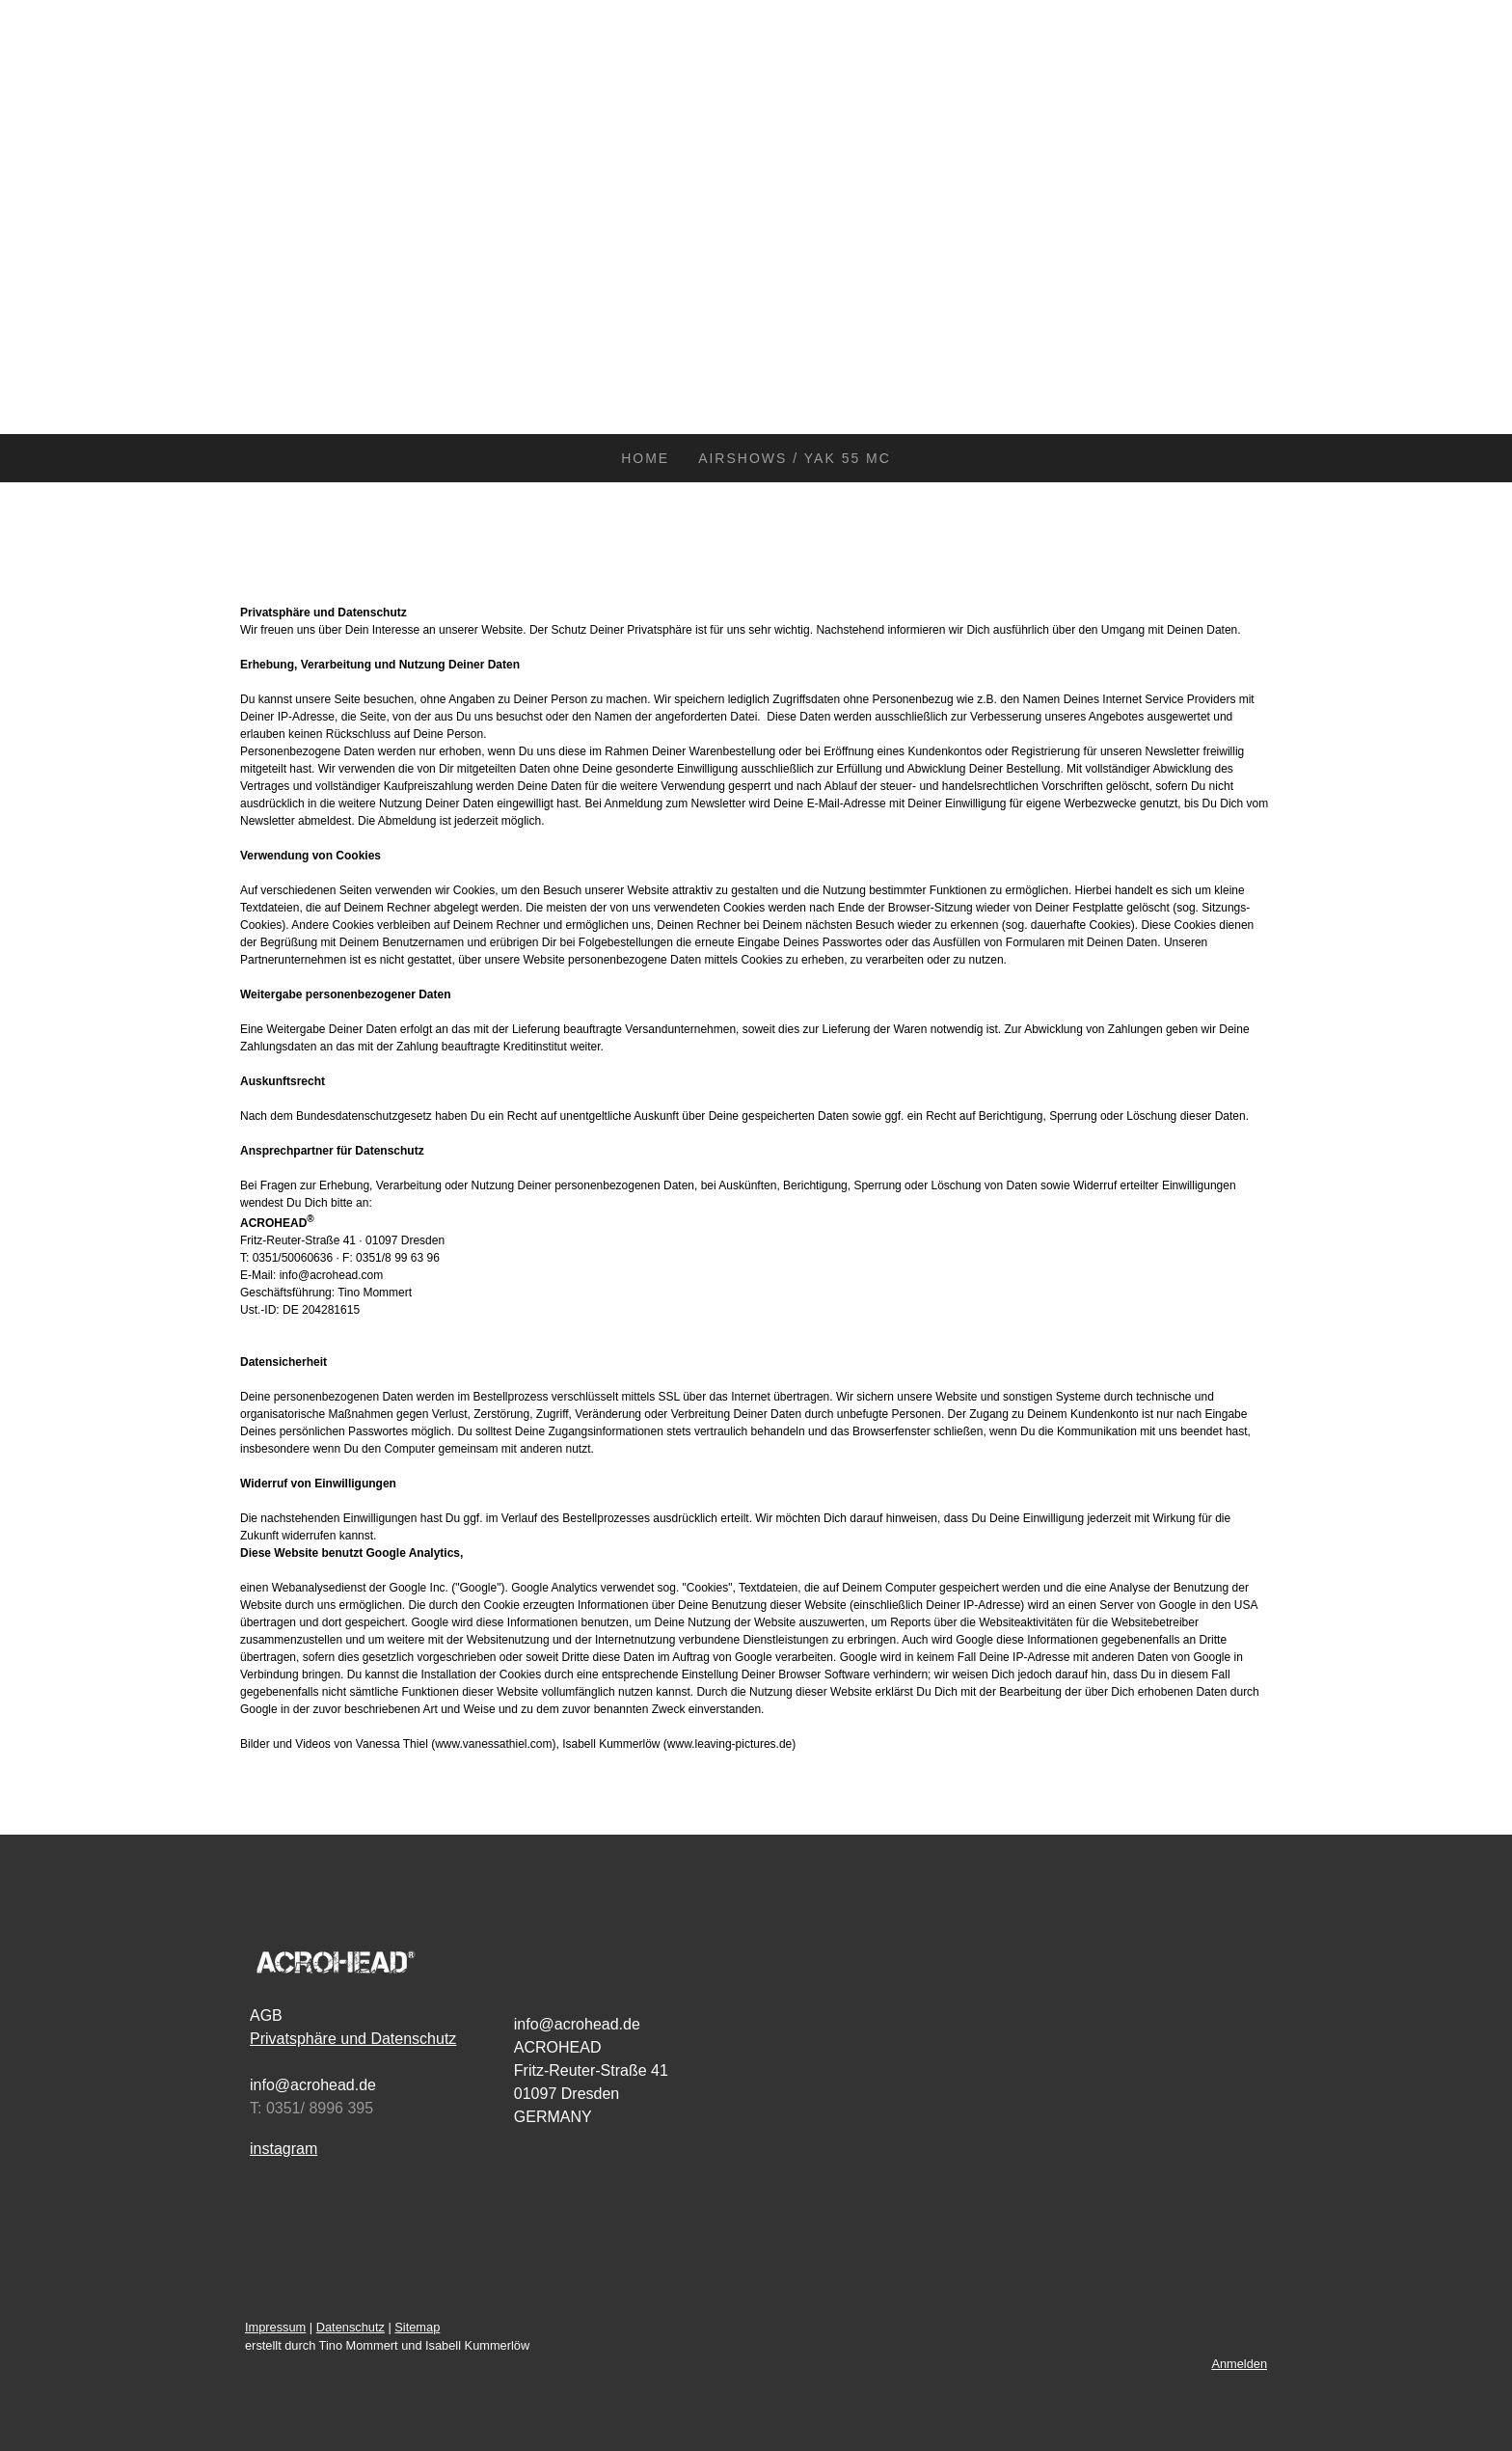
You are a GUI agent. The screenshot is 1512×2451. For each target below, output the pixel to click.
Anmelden (1239, 2363)
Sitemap (417, 2327)
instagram (283, 2148)
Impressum (275, 2327)
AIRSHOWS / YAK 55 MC (794, 458)
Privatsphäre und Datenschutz (353, 2038)
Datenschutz (350, 2327)
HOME (645, 458)
